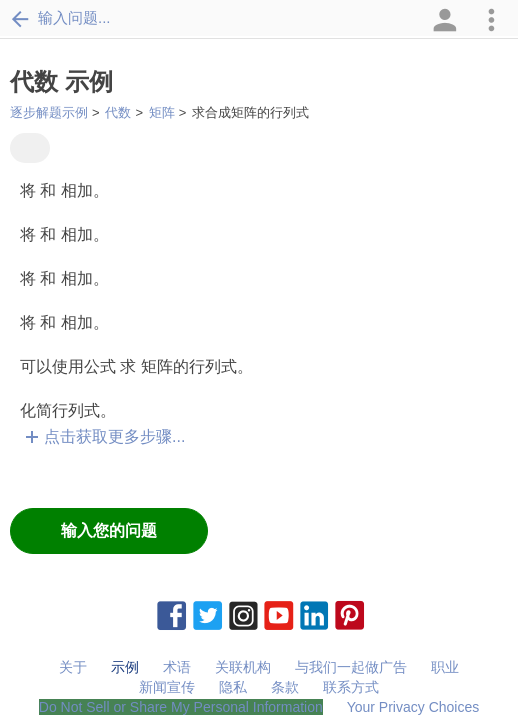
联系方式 (351, 687)
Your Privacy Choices (413, 707)
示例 (125, 667)
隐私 (233, 687)
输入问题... (60, 18)
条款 (285, 687)
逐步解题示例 (49, 112)
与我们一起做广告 (351, 667)
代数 (118, 112)
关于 (73, 667)
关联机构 (243, 667)
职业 (445, 667)
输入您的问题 (109, 530)
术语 (177, 667)
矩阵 (162, 112)
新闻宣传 (167, 687)
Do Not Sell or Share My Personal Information (181, 707)
